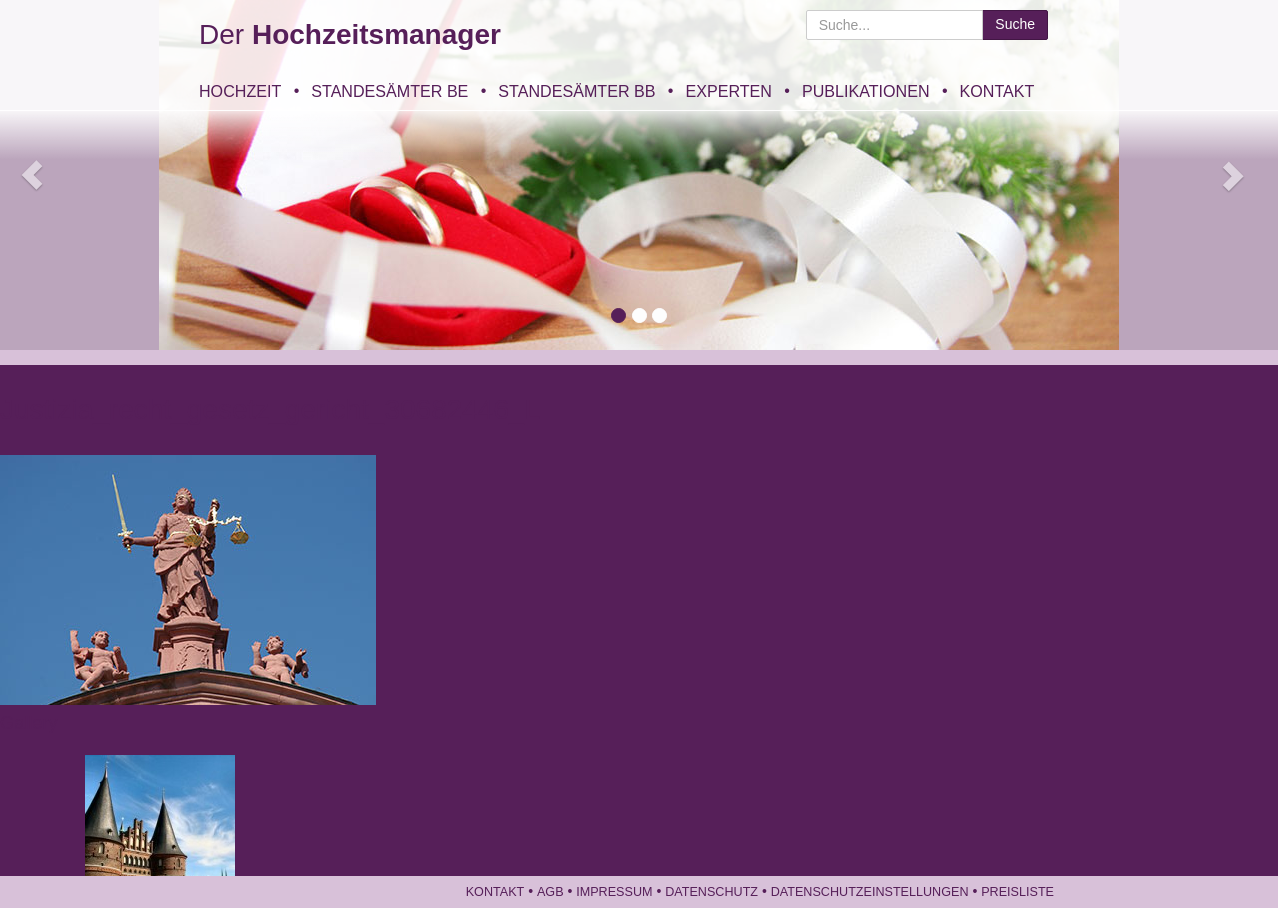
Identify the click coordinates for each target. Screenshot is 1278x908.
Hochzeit (240, 91)
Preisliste (1017, 892)
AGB (550, 892)
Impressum (614, 892)
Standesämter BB (576, 91)
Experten (728, 91)
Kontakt (997, 91)
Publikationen (866, 91)
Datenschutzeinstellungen (870, 892)
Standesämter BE (389, 91)
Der (350, 34)
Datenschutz (711, 892)
